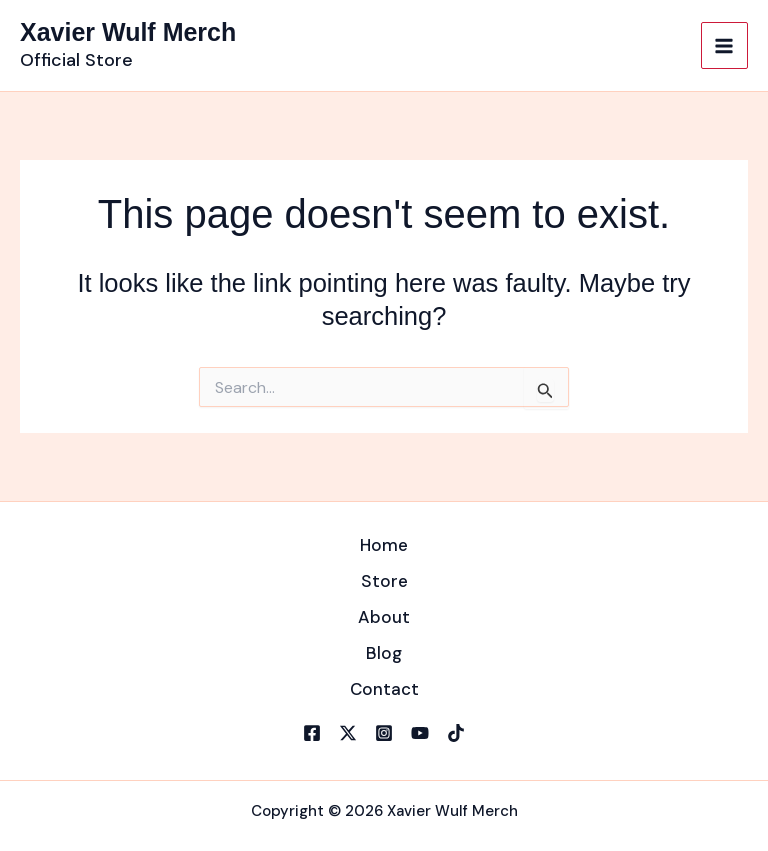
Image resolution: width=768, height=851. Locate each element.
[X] (348, 733)
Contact (384, 689)
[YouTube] (420, 733)
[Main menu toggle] (725, 46)
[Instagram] (384, 733)
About (384, 617)
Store (384, 581)
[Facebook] (312, 733)
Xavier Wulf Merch (128, 32)
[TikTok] (456, 733)
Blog (384, 653)
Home (384, 545)
